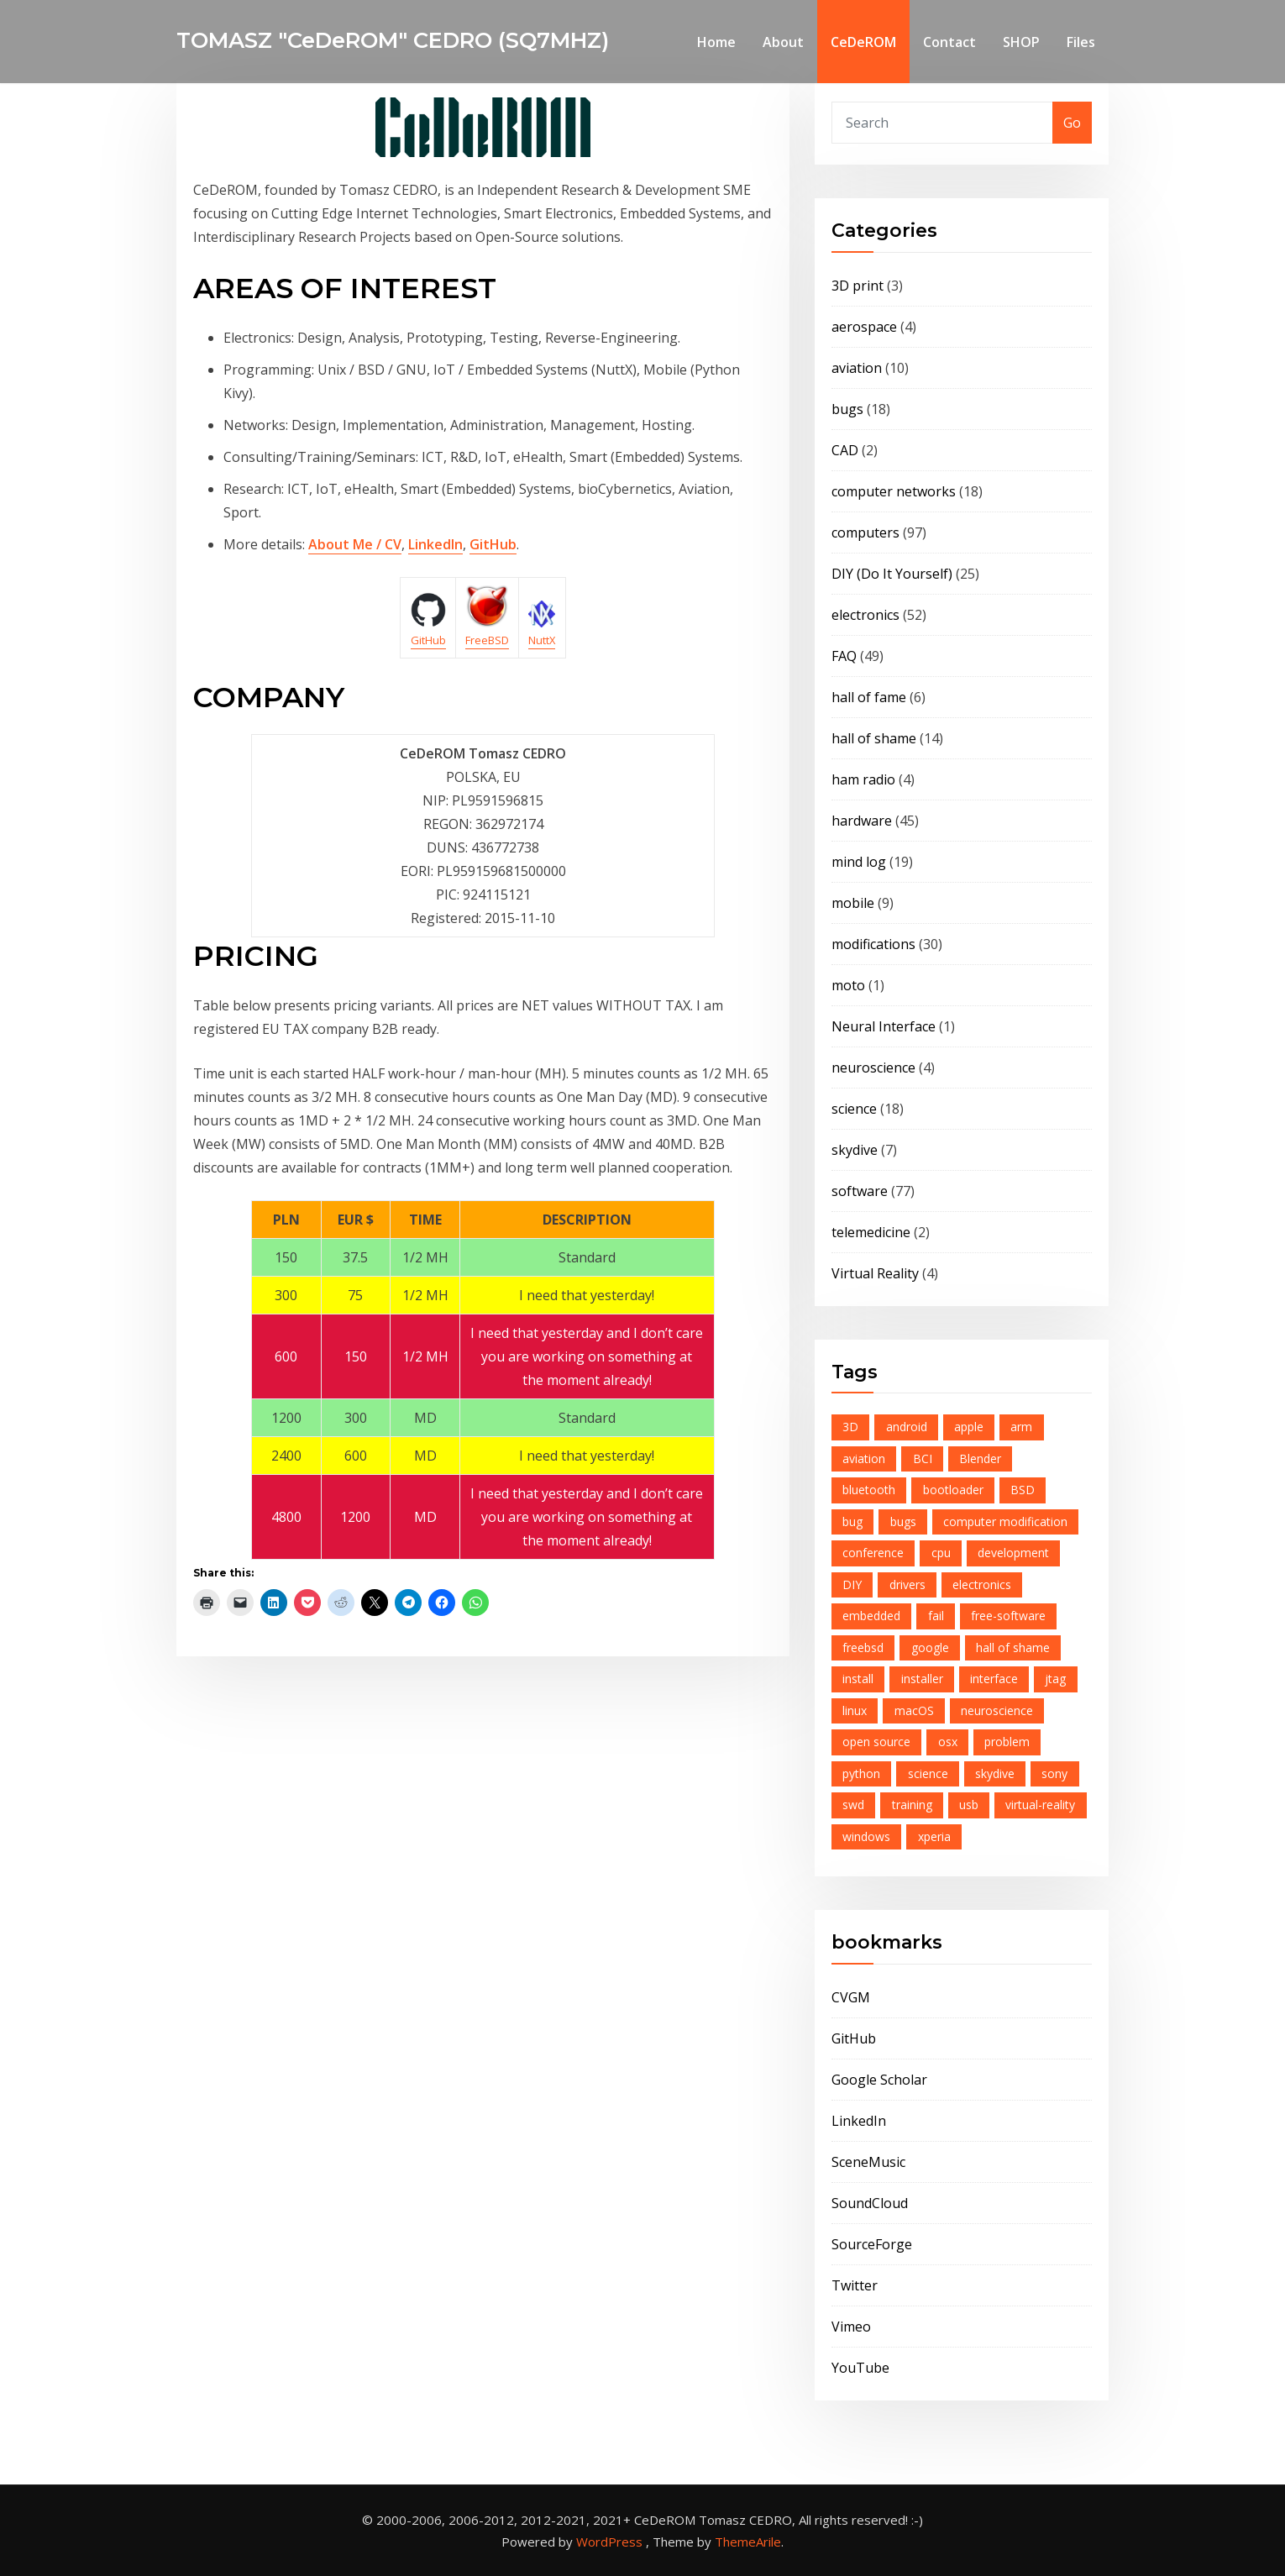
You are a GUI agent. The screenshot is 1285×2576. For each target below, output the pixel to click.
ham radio (863, 779)
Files (1081, 42)
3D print (857, 285)
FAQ (844, 656)
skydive (854, 1150)
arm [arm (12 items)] (1021, 1427)
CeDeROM (863, 42)
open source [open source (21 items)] (876, 1742)
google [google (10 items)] (930, 1647)
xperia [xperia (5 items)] (934, 1836)
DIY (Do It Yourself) (891, 573)
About (783, 42)
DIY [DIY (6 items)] (852, 1584)
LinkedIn (435, 544)
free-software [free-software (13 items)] (1008, 1616)
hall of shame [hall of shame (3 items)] (1013, 1647)
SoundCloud (869, 2203)
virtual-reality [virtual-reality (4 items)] (1040, 1805)
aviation (856, 368)
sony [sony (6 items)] (1054, 1773)
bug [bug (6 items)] (852, 1521)
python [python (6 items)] (861, 1773)
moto (848, 985)
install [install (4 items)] (857, 1679)
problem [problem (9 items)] (1007, 1742)
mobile (852, 903)
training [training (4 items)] (912, 1805)
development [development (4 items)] (1013, 1553)
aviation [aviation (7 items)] (863, 1458)
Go (1072, 122)
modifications (873, 944)
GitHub (493, 544)
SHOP (1021, 42)
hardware (861, 820)
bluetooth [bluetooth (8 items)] (868, 1490)
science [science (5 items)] (928, 1773)
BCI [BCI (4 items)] (922, 1458)
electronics (865, 615)
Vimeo (851, 2326)
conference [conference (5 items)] (873, 1553)
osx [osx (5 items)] (947, 1742)
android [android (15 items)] (906, 1427)
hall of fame (868, 697)
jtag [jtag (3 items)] (1055, 1679)
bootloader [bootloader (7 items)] (953, 1490)
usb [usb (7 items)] (968, 1805)
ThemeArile (748, 2541)
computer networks (893, 491)
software (859, 1191)
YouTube (860, 2367)
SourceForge (871, 2244)
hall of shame (873, 738)
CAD (844, 450)
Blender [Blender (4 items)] (980, 1458)
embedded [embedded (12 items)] (871, 1616)
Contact (949, 42)
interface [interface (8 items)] (994, 1679)
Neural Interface (883, 1026)
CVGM (850, 1997)
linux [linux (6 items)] (854, 1710)
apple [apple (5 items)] (968, 1427)
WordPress (609, 2541)
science (854, 1108)
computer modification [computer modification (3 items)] (1005, 1521)
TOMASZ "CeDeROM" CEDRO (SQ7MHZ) (392, 40)
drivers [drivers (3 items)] (907, 1584)
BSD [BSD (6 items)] (1022, 1490)
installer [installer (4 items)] (922, 1679)
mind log (858, 862)
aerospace (864, 326)
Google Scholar (879, 2079)
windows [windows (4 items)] (866, 1836)
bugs (847, 409)
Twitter (854, 2285)
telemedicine (870, 1232)
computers (865, 532)
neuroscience (873, 1067)
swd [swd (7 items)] (853, 1805)
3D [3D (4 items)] (850, 1427)
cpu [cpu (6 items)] (941, 1553)
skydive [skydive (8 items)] (995, 1773)
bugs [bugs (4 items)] (903, 1521)
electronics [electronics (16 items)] (981, 1584)
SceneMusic (868, 2162)
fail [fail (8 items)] (936, 1616)
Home (716, 42)
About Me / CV (354, 544)
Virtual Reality (875, 1273)
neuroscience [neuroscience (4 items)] (997, 1710)
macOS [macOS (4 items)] (914, 1710)
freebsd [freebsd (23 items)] (863, 1647)
